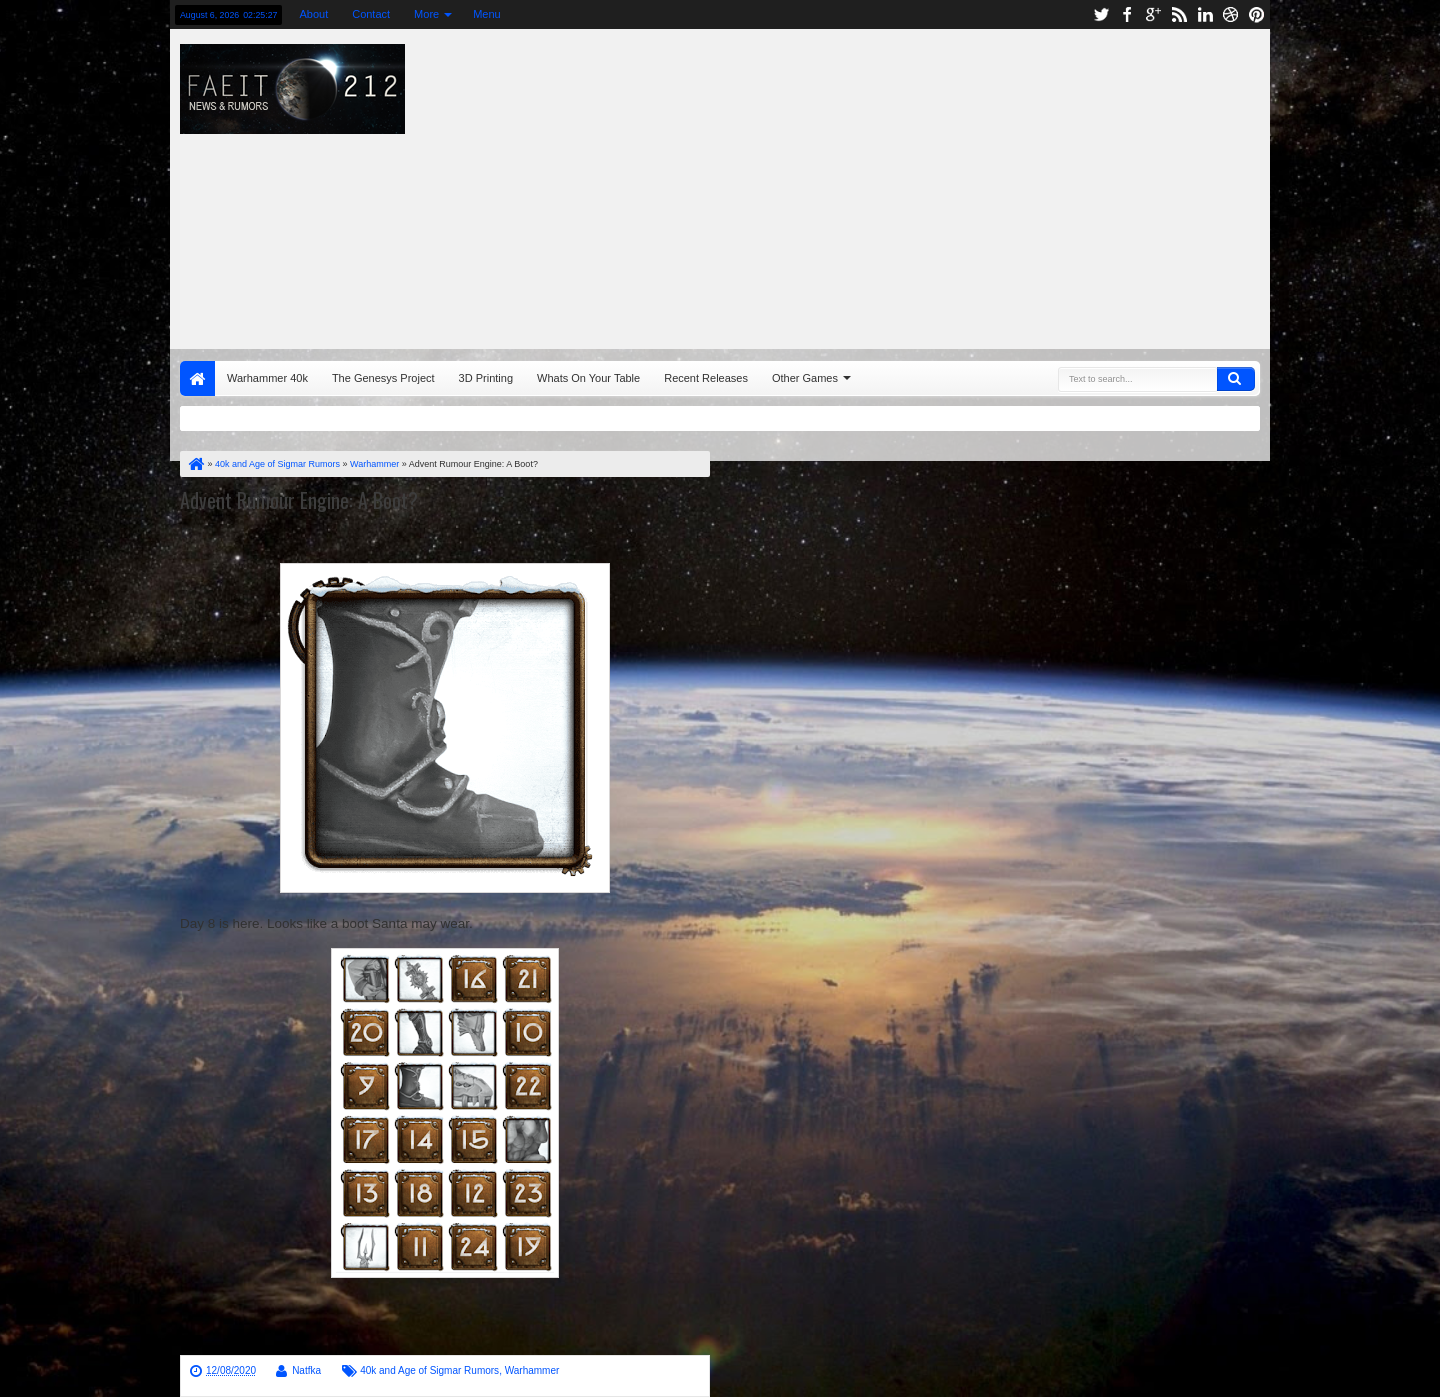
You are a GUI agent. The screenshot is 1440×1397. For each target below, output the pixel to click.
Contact (371, 14)
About (313, 14)
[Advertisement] (986, 184)
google (1153, 14)
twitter (1101, 14)
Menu (487, 14)
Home (197, 378)
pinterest (1257, 14)
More (426, 14)
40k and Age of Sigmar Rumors (429, 1370)
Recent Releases (706, 378)
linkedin (1205, 14)
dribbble (1231, 14)
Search (1236, 379)
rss (1179, 14)
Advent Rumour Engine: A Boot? (299, 500)
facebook (1127, 14)
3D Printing (486, 378)
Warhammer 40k (267, 378)
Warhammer (532, 1370)
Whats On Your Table (588, 378)
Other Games (805, 378)
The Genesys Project (383, 378)
